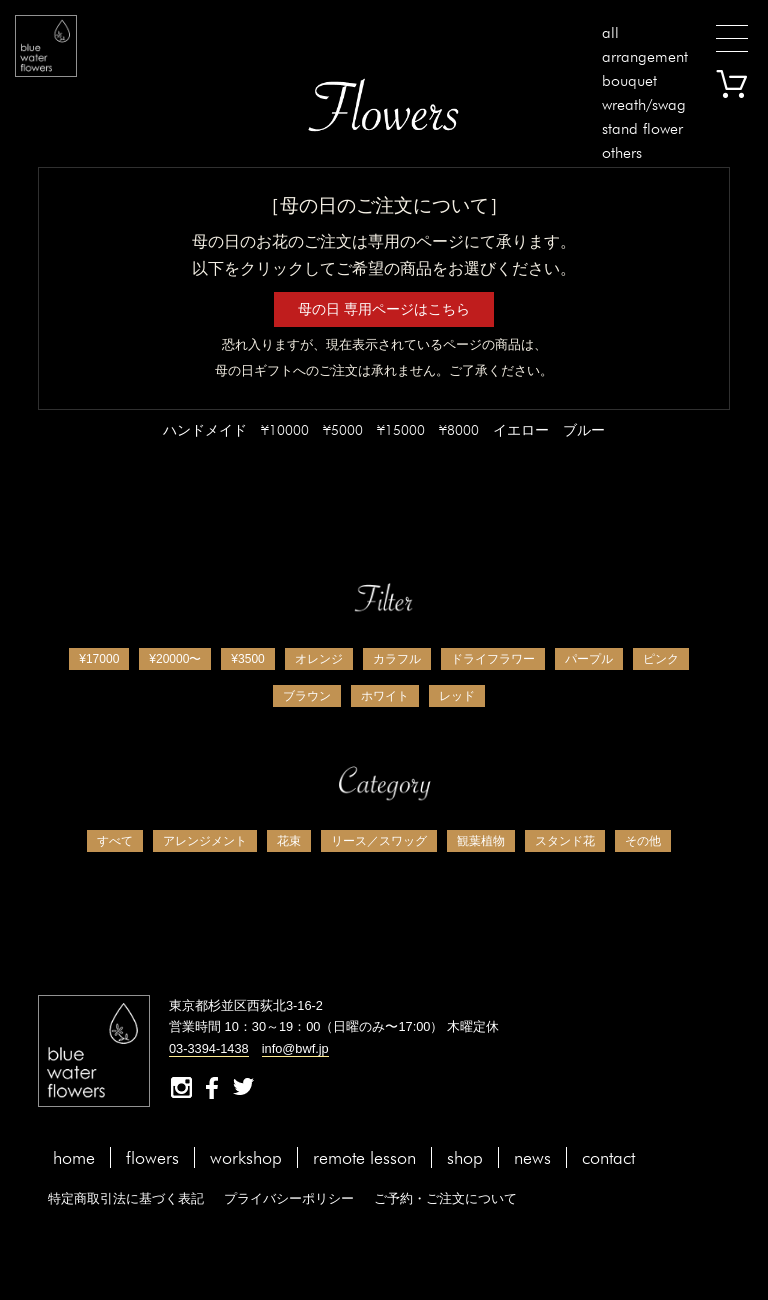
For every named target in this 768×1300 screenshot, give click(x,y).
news (532, 1157)
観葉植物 (481, 841)
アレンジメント (205, 841)
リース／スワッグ (379, 841)
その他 (643, 841)
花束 (289, 841)
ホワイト (385, 696)
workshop (246, 1157)
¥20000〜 (175, 659)
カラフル (397, 659)
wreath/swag (644, 104)
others (622, 152)
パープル (589, 659)
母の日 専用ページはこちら (384, 309)
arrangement (645, 56)
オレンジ (319, 659)
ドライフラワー (493, 659)
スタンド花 (565, 841)
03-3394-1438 (209, 1048)
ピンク (661, 659)
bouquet (629, 80)
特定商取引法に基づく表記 (126, 1198)
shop (465, 1157)
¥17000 (99, 659)
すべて (115, 841)
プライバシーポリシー (289, 1198)
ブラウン (307, 696)
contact (608, 1157)
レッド (457, 696)
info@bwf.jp (295, 1048)
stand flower (642, 128)
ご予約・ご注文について (445, 1198)
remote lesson (364, 1157)
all (610, 32)
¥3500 (247, 659)
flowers (152, 1157)
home (74, 1157)
